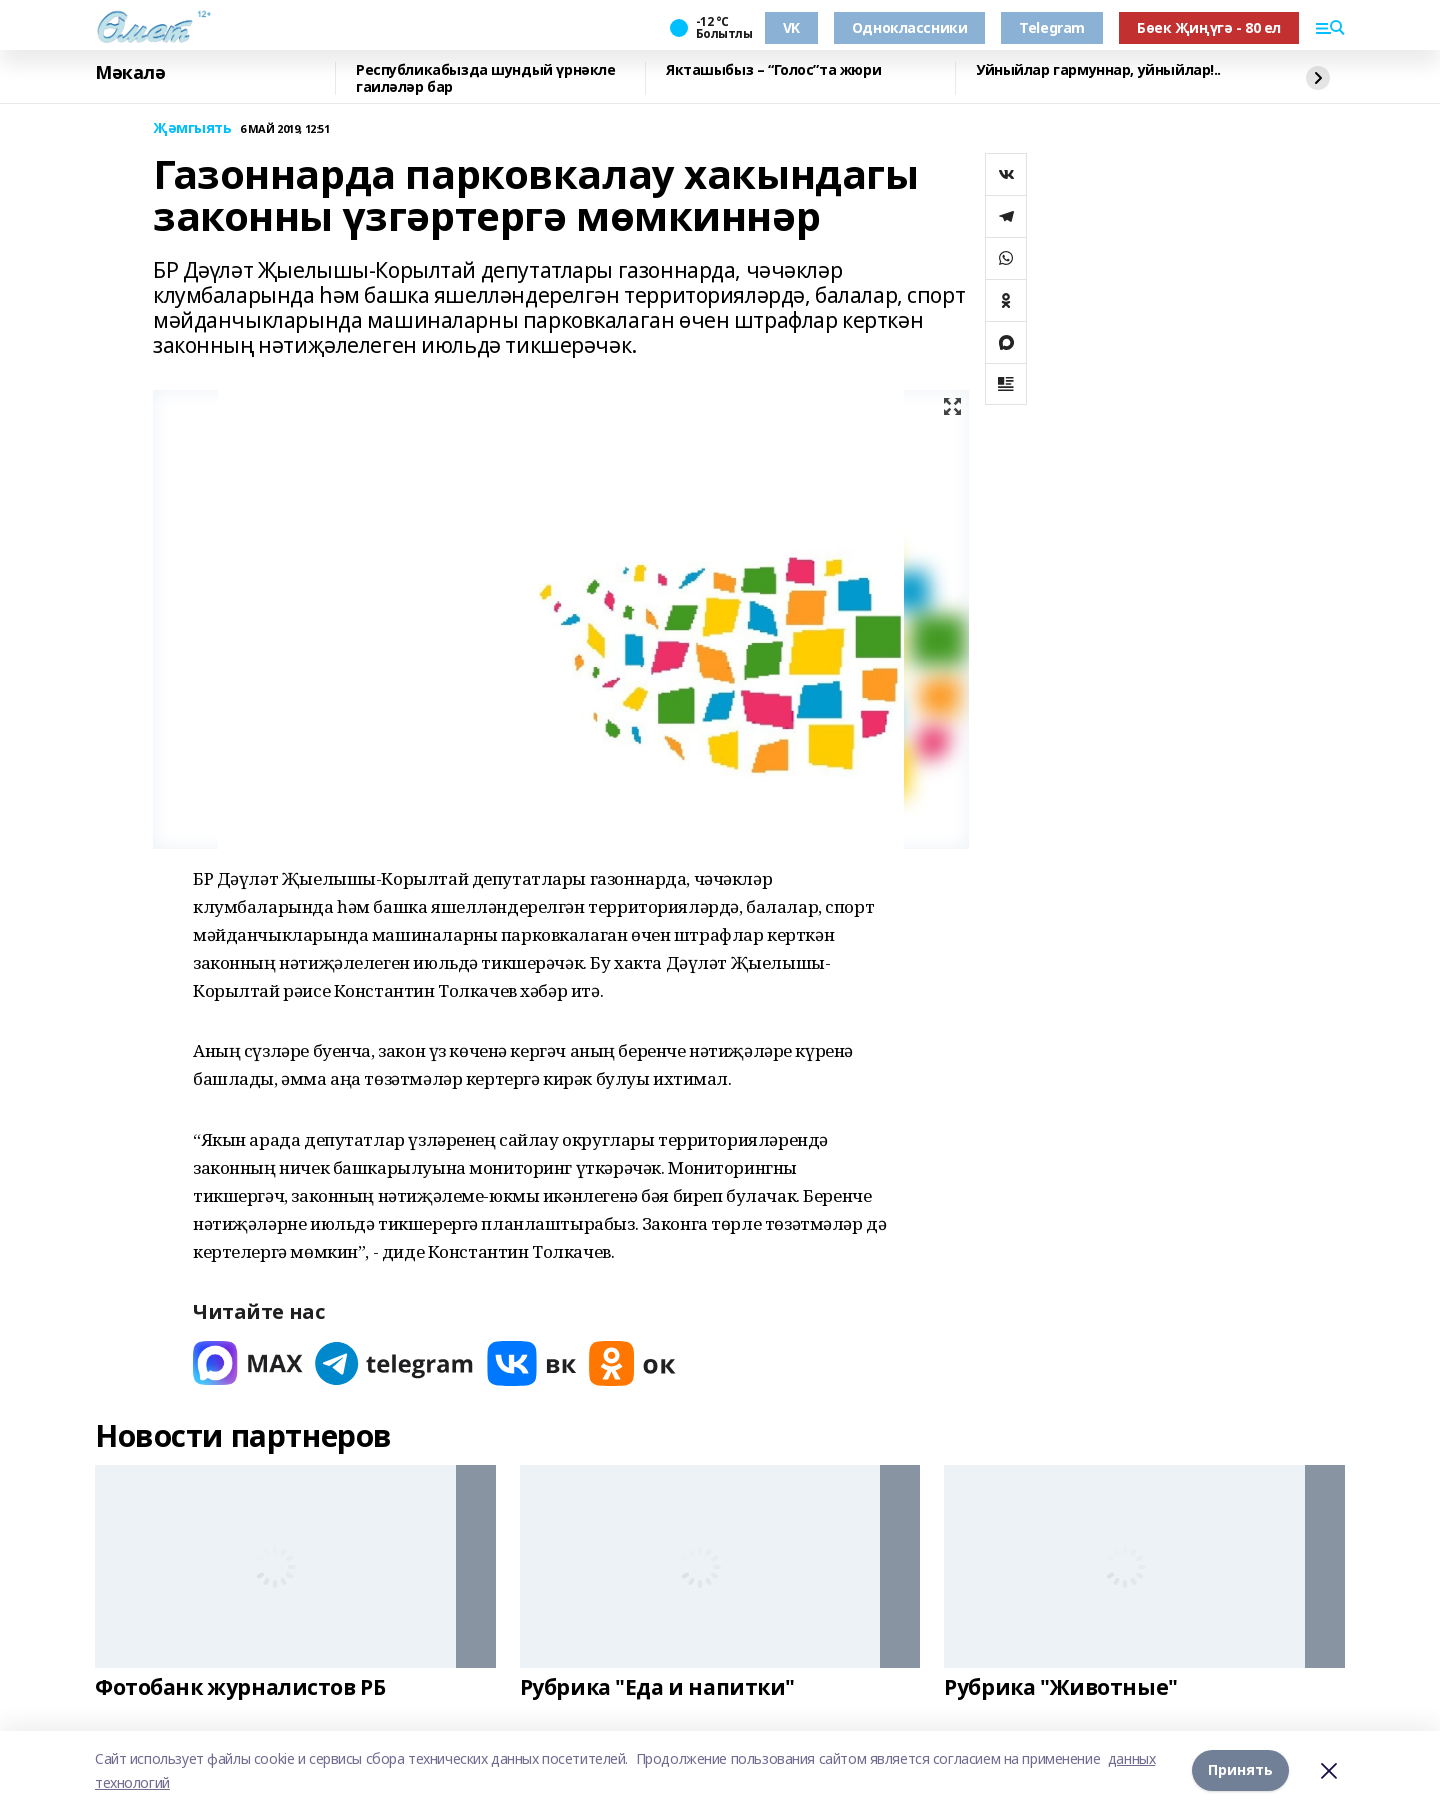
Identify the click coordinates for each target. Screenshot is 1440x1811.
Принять (1240, 1770)
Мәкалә (130, 73)
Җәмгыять (192, 128)
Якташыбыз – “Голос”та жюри (773, 70)
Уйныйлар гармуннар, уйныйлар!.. (1098, 70)
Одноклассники (910, 27)
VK (791, 27)
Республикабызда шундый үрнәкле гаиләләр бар (485, 78)
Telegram (1052, 27)
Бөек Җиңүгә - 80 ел (1209, 27)
